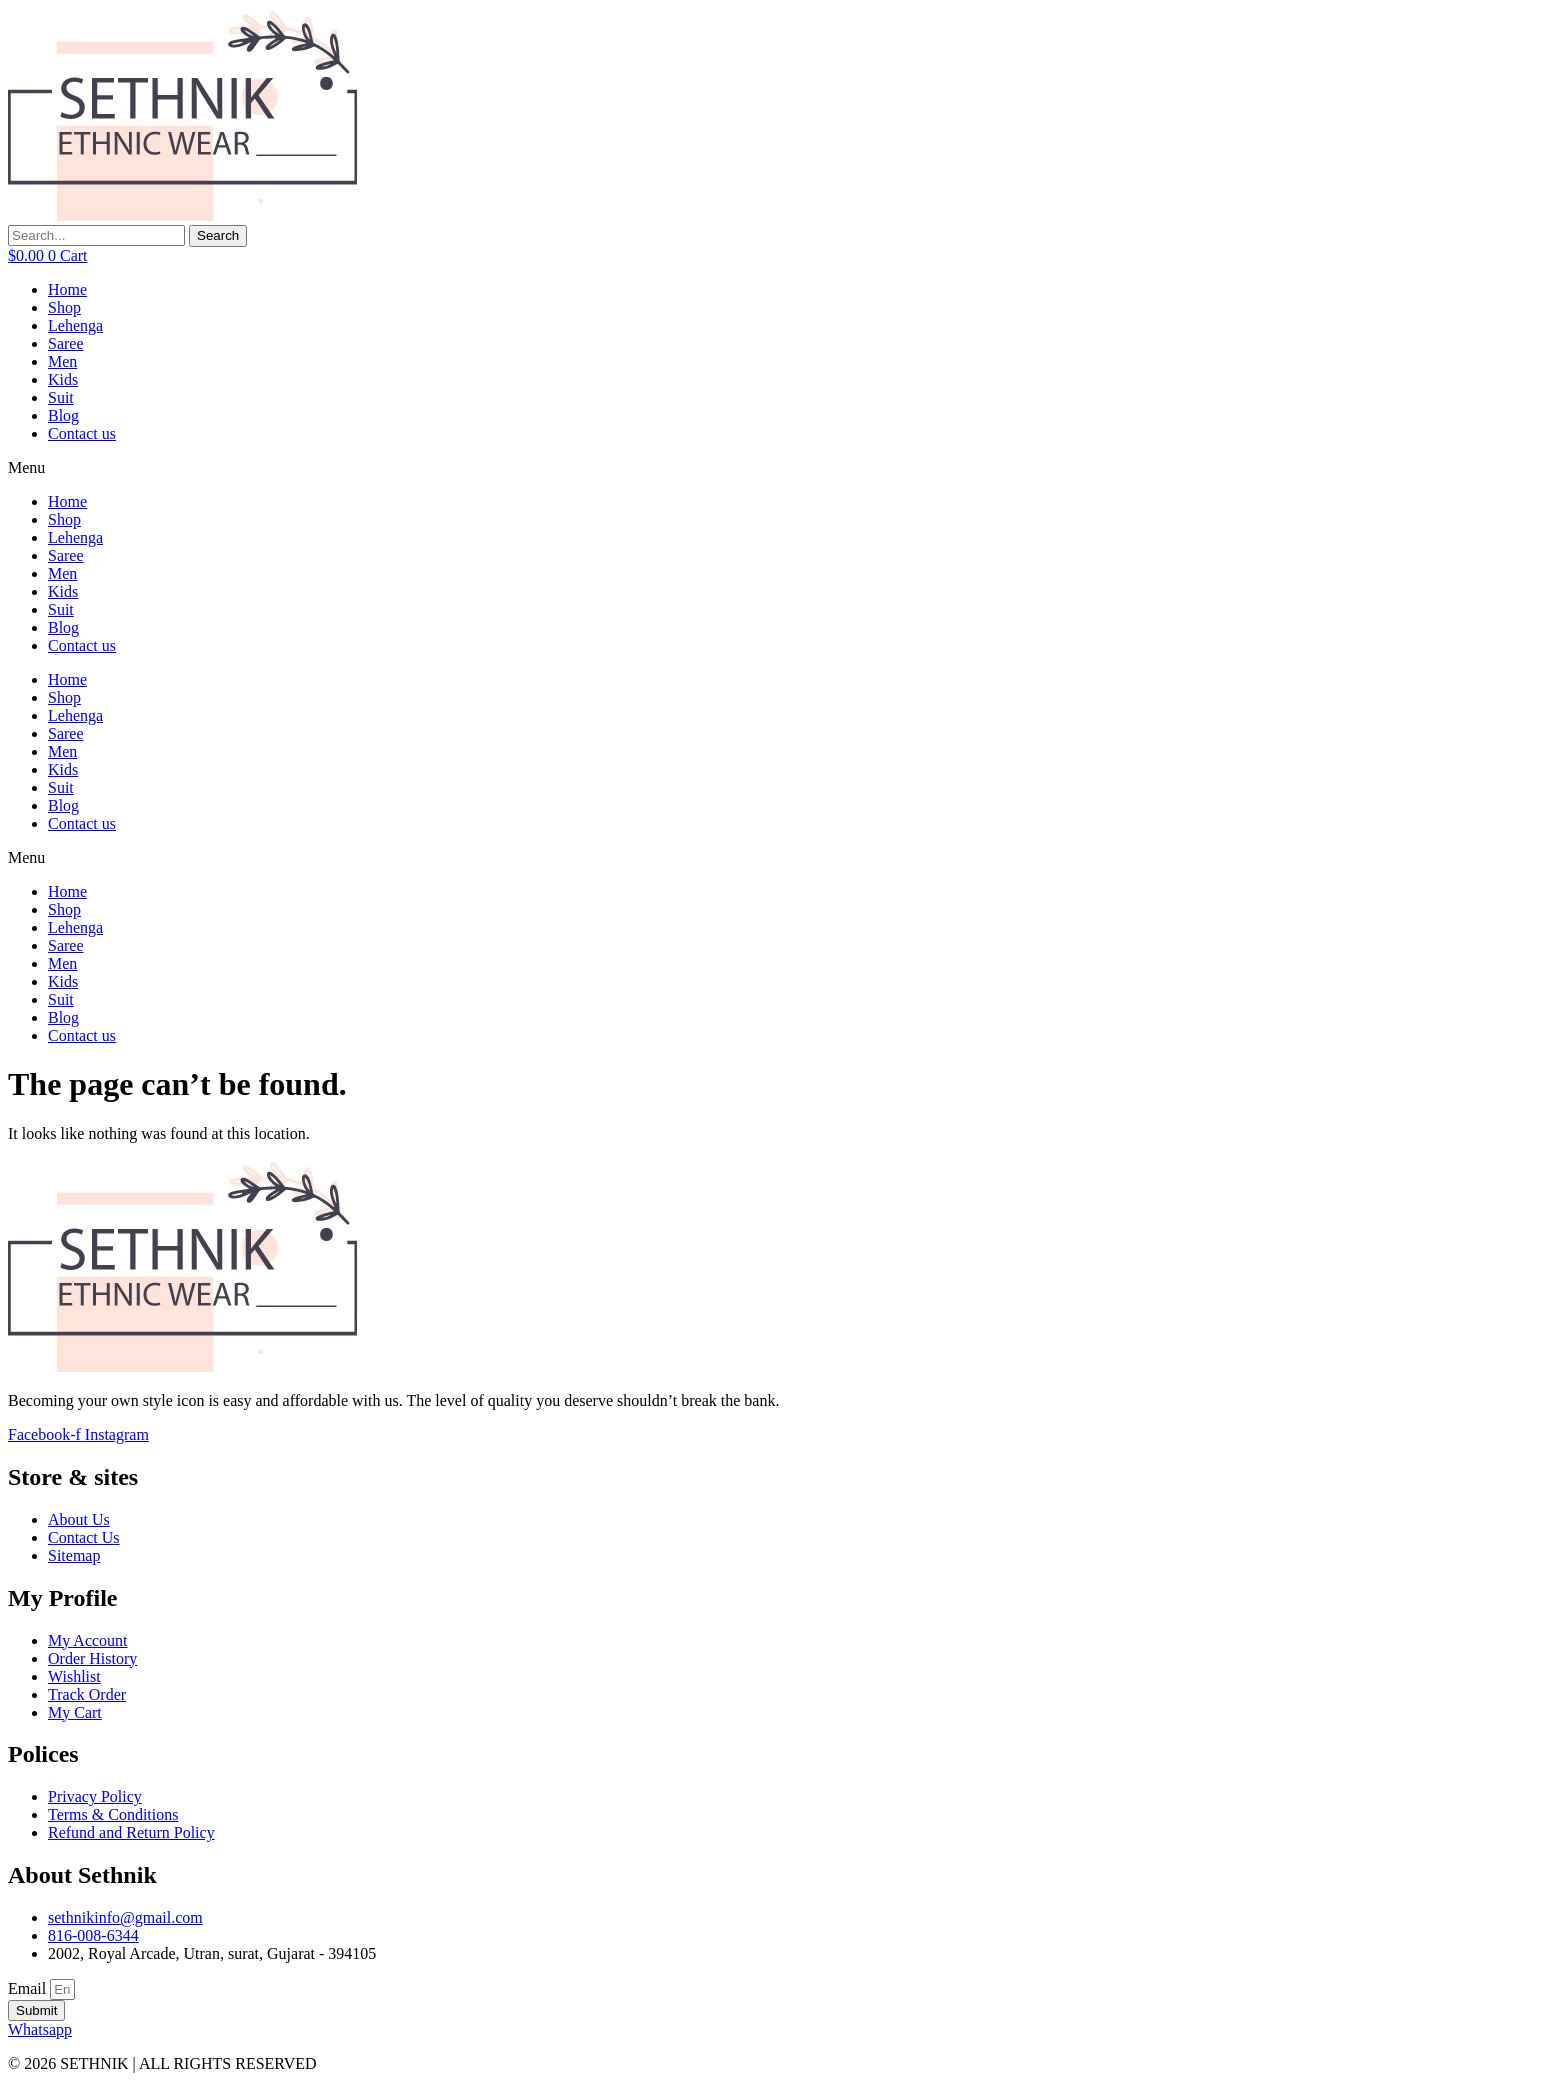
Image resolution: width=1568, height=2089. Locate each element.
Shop (64, 307)
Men (62, 361)
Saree (66, 343)
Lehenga (75, 325)
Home (67, 289)
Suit (61, 397)
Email (29, 1988)
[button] (784, 468)
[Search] (218, 236)
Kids (63, 379)
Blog (63, 415)
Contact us (82, 433)
